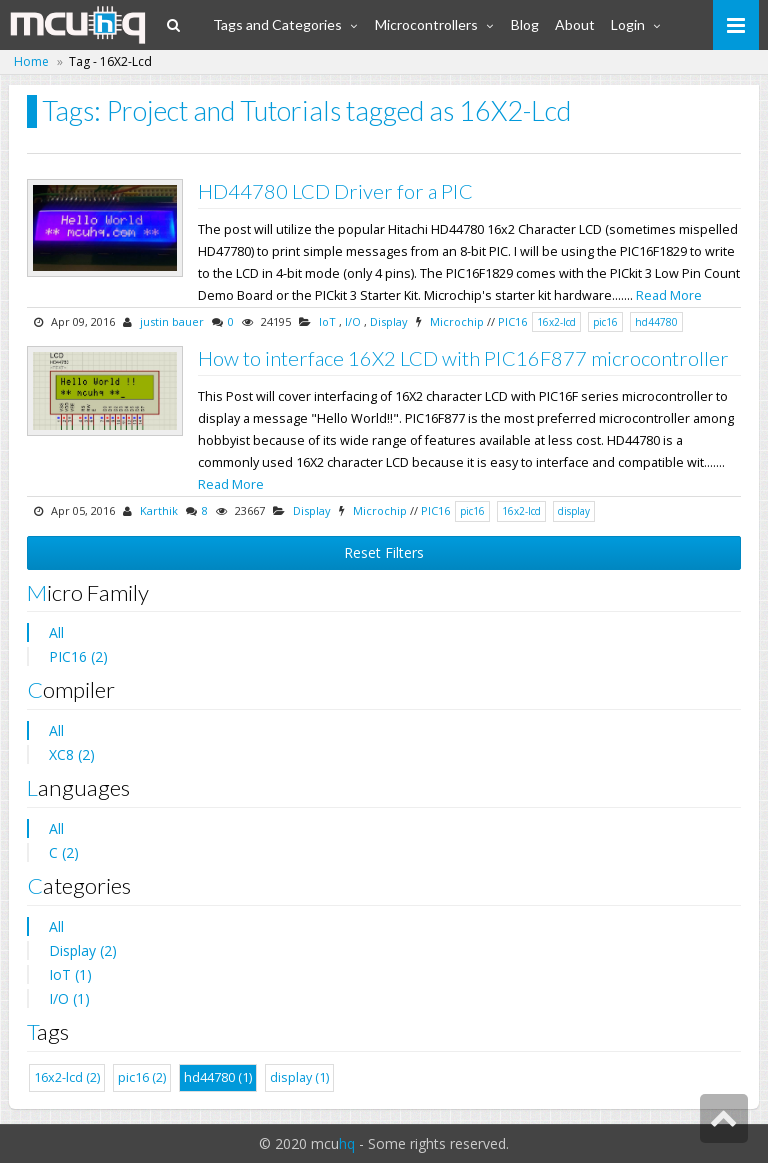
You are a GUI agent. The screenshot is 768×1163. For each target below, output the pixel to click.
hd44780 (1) (218, 1077)
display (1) (299, 1077)
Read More (669, 295)
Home (31, 61)
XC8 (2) (72, 754)
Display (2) (83, 950)
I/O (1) (69, 998)
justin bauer (172, 321)
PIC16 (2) (78, 656)
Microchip (457, 321)
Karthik (159, 510)
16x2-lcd (556, 322)
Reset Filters (384, 552)
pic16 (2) (142, 1077)
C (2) (64, 852)
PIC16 (512, 321)
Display (389, 321)
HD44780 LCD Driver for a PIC (335, 191)
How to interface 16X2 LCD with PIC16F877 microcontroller (463, 358)
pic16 (605, 322)
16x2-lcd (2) (67, 1077)
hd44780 (656, 322)
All (56, 632)
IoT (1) (70, 974)
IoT (327, 321)
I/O (353, 321)
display (574, 511)
